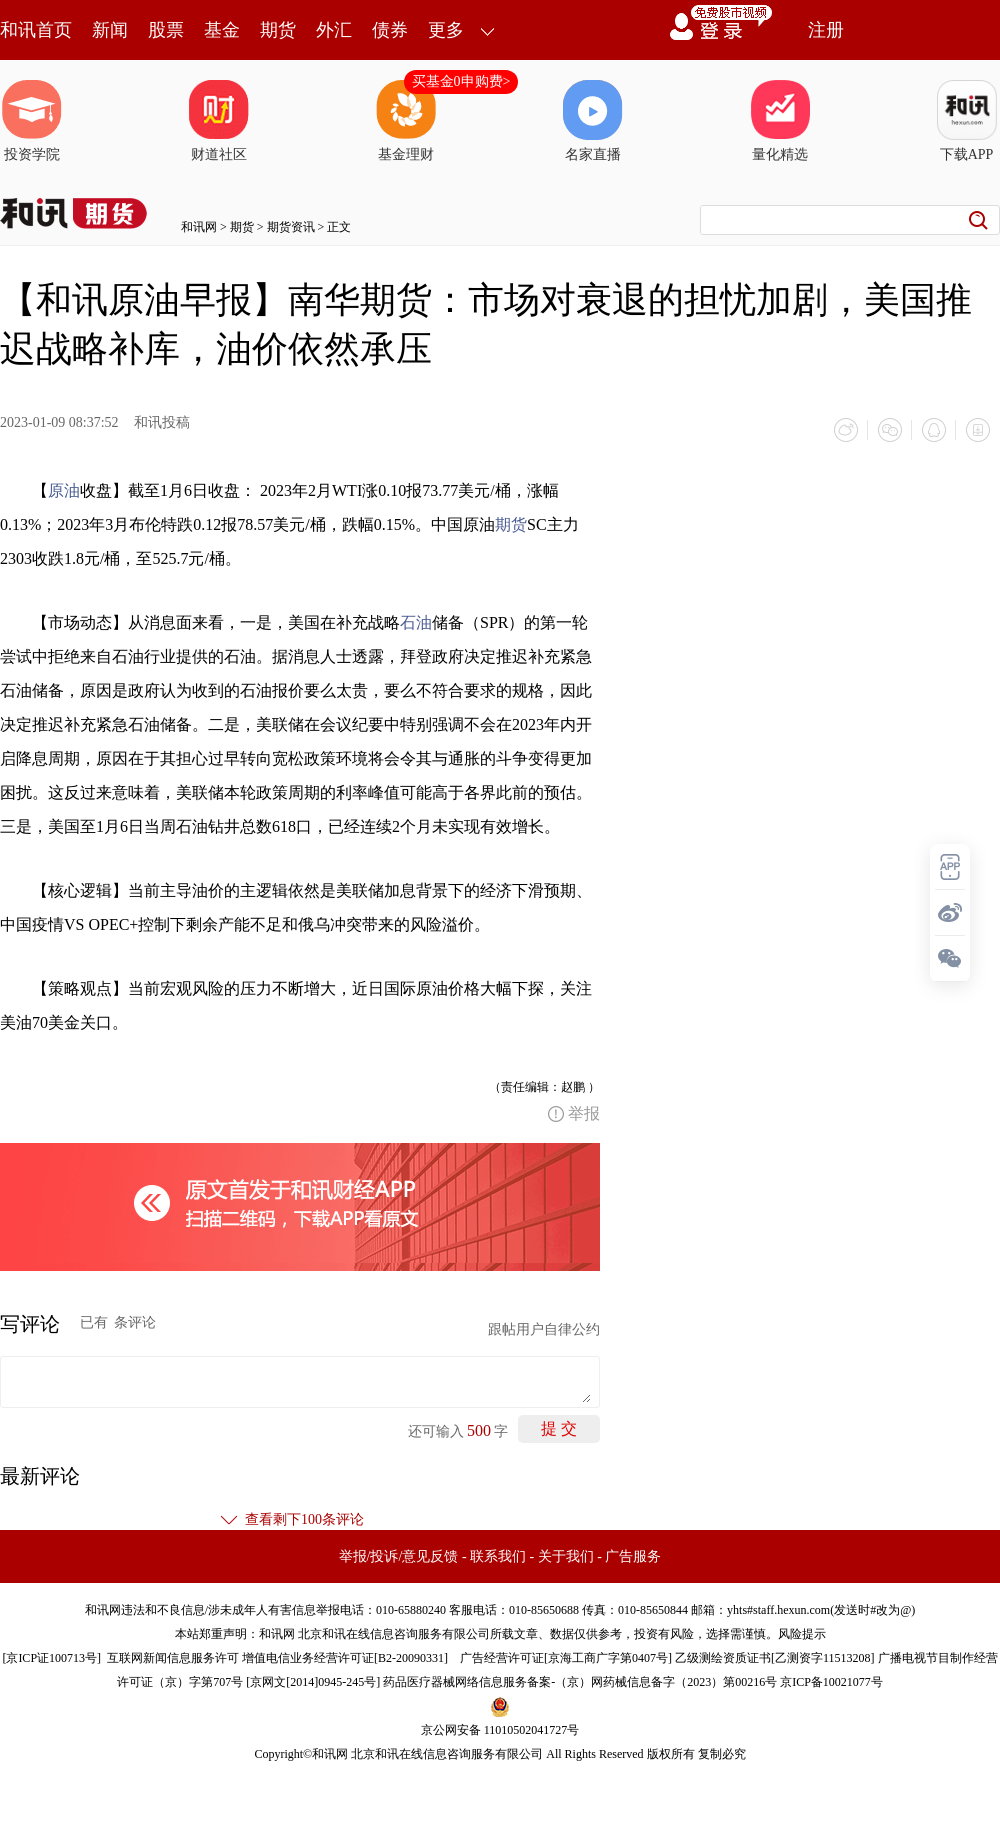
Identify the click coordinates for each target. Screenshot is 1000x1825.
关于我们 (566, 1556)
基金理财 (406, 121)
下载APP (967, 121)
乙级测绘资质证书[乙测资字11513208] (775, 1658)
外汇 (334, 30)
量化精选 (780, 121)
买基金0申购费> (461, 81)
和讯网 (199, 227)
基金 (222, 30)
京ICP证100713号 (51, 1658)
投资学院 (32, 121)
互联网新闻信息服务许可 (173, 1658)
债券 (390, 30)
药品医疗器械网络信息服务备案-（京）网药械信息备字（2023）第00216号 (580, 1682)
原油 (64, 490)
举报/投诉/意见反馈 (399, 1556)
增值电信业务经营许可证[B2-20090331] (345, 1658)
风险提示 (802, 1634)
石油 (416, 622)
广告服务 (633, 1556)
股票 (166, 30)
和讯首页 (36, 30)
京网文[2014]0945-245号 (313, 1682)
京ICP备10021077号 (831, 1682)
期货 (278, 30)
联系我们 (498, 1556)
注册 (826, 30)
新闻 (110, 30)
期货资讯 (291, 227)
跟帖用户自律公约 (544, 1329)
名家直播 (593, 121)
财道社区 (219, 121)
